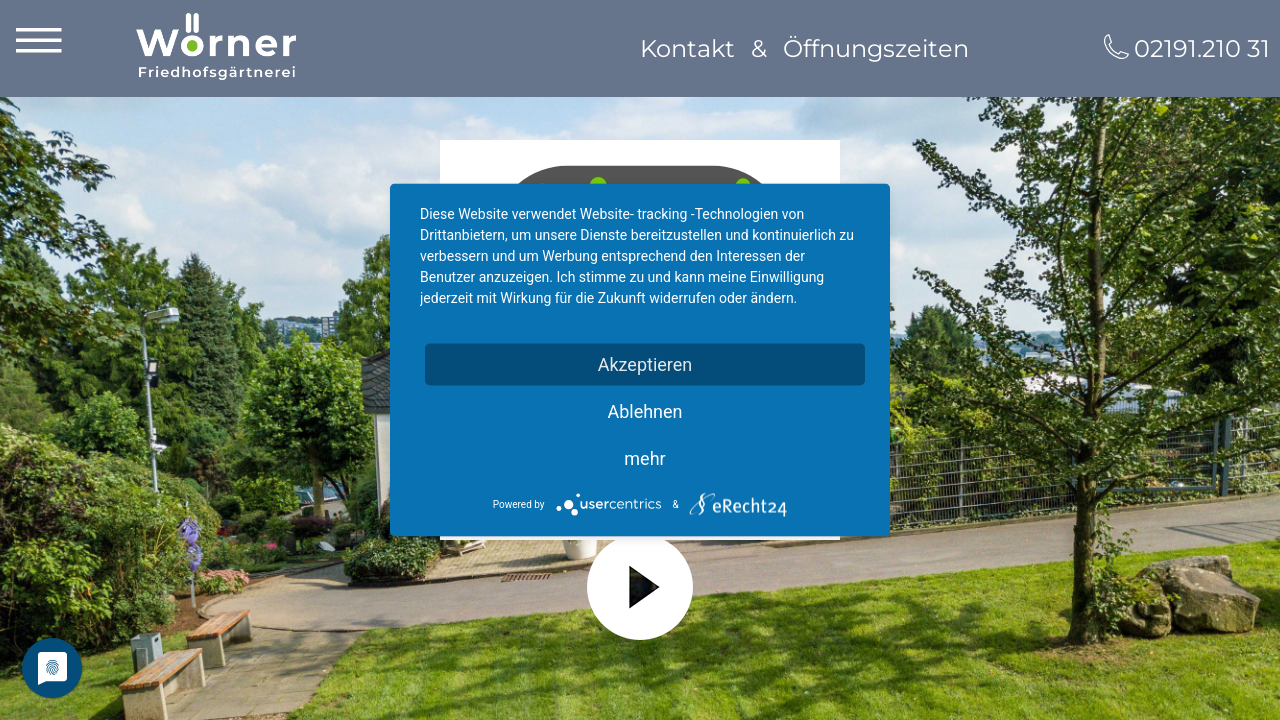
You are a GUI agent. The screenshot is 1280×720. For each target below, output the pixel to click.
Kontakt (687, 48)
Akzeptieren (645, 364)
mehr (644, 458)
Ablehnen (644, 411)
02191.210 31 (1202, 48)
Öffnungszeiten (876, 48)
